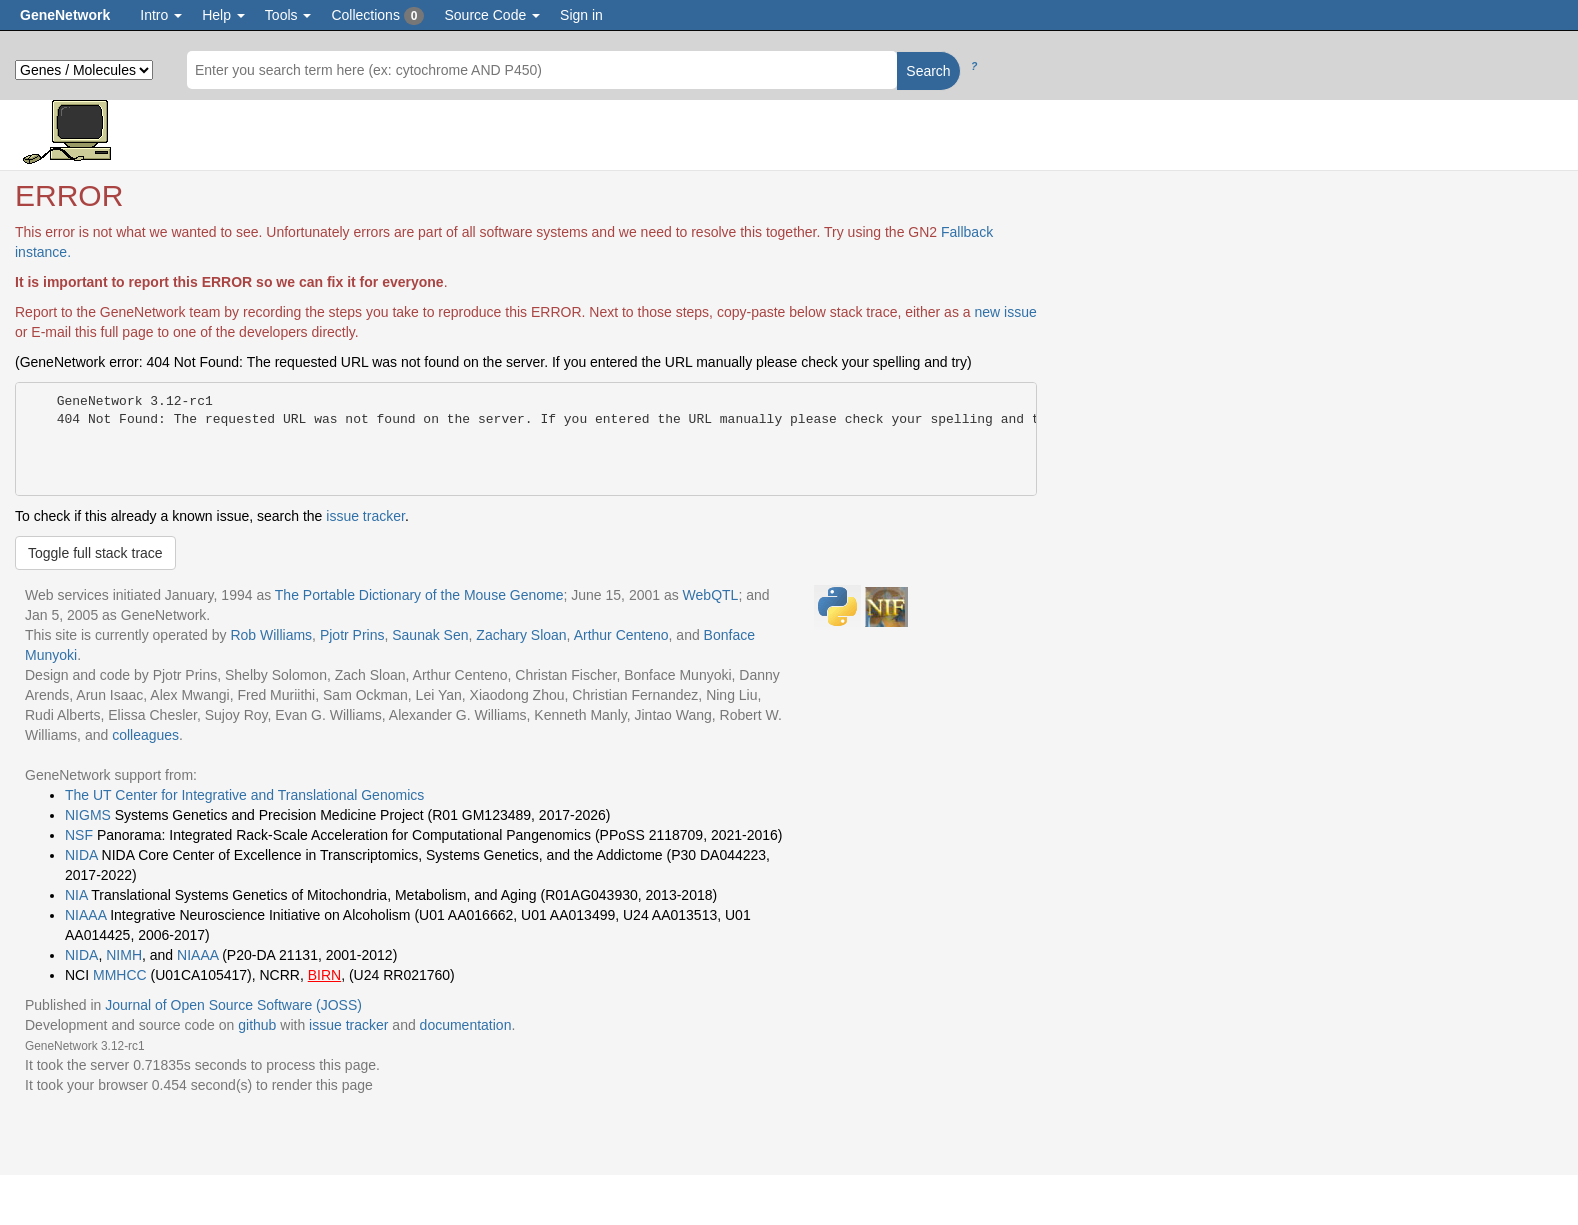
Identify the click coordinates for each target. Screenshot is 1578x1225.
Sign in (581, 15)
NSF (79, 835)
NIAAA (85, 915)
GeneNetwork (65, 15)
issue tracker (365, 516)
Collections (377, 16)
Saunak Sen (430, 635)
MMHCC (120, 975)
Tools (288, 15)
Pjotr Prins (352, 635)
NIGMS (88, 815)
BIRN (324, 975)
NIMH (124, 955)
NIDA (81, 855)
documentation (466, 1025)
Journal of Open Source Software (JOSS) (233, 1005)
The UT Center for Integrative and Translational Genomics (244, 795)
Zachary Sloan (521, 635)
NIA (76, 895)
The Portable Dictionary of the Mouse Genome (419, 595)
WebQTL (711, 595)
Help (223, 15)
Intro (161, 15)
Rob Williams (271, 635)
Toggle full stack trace (95, 553)
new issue (1005, 312)
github (257, 1025)
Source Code (492, 15)
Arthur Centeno (621, 635)
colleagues (145, 735)
